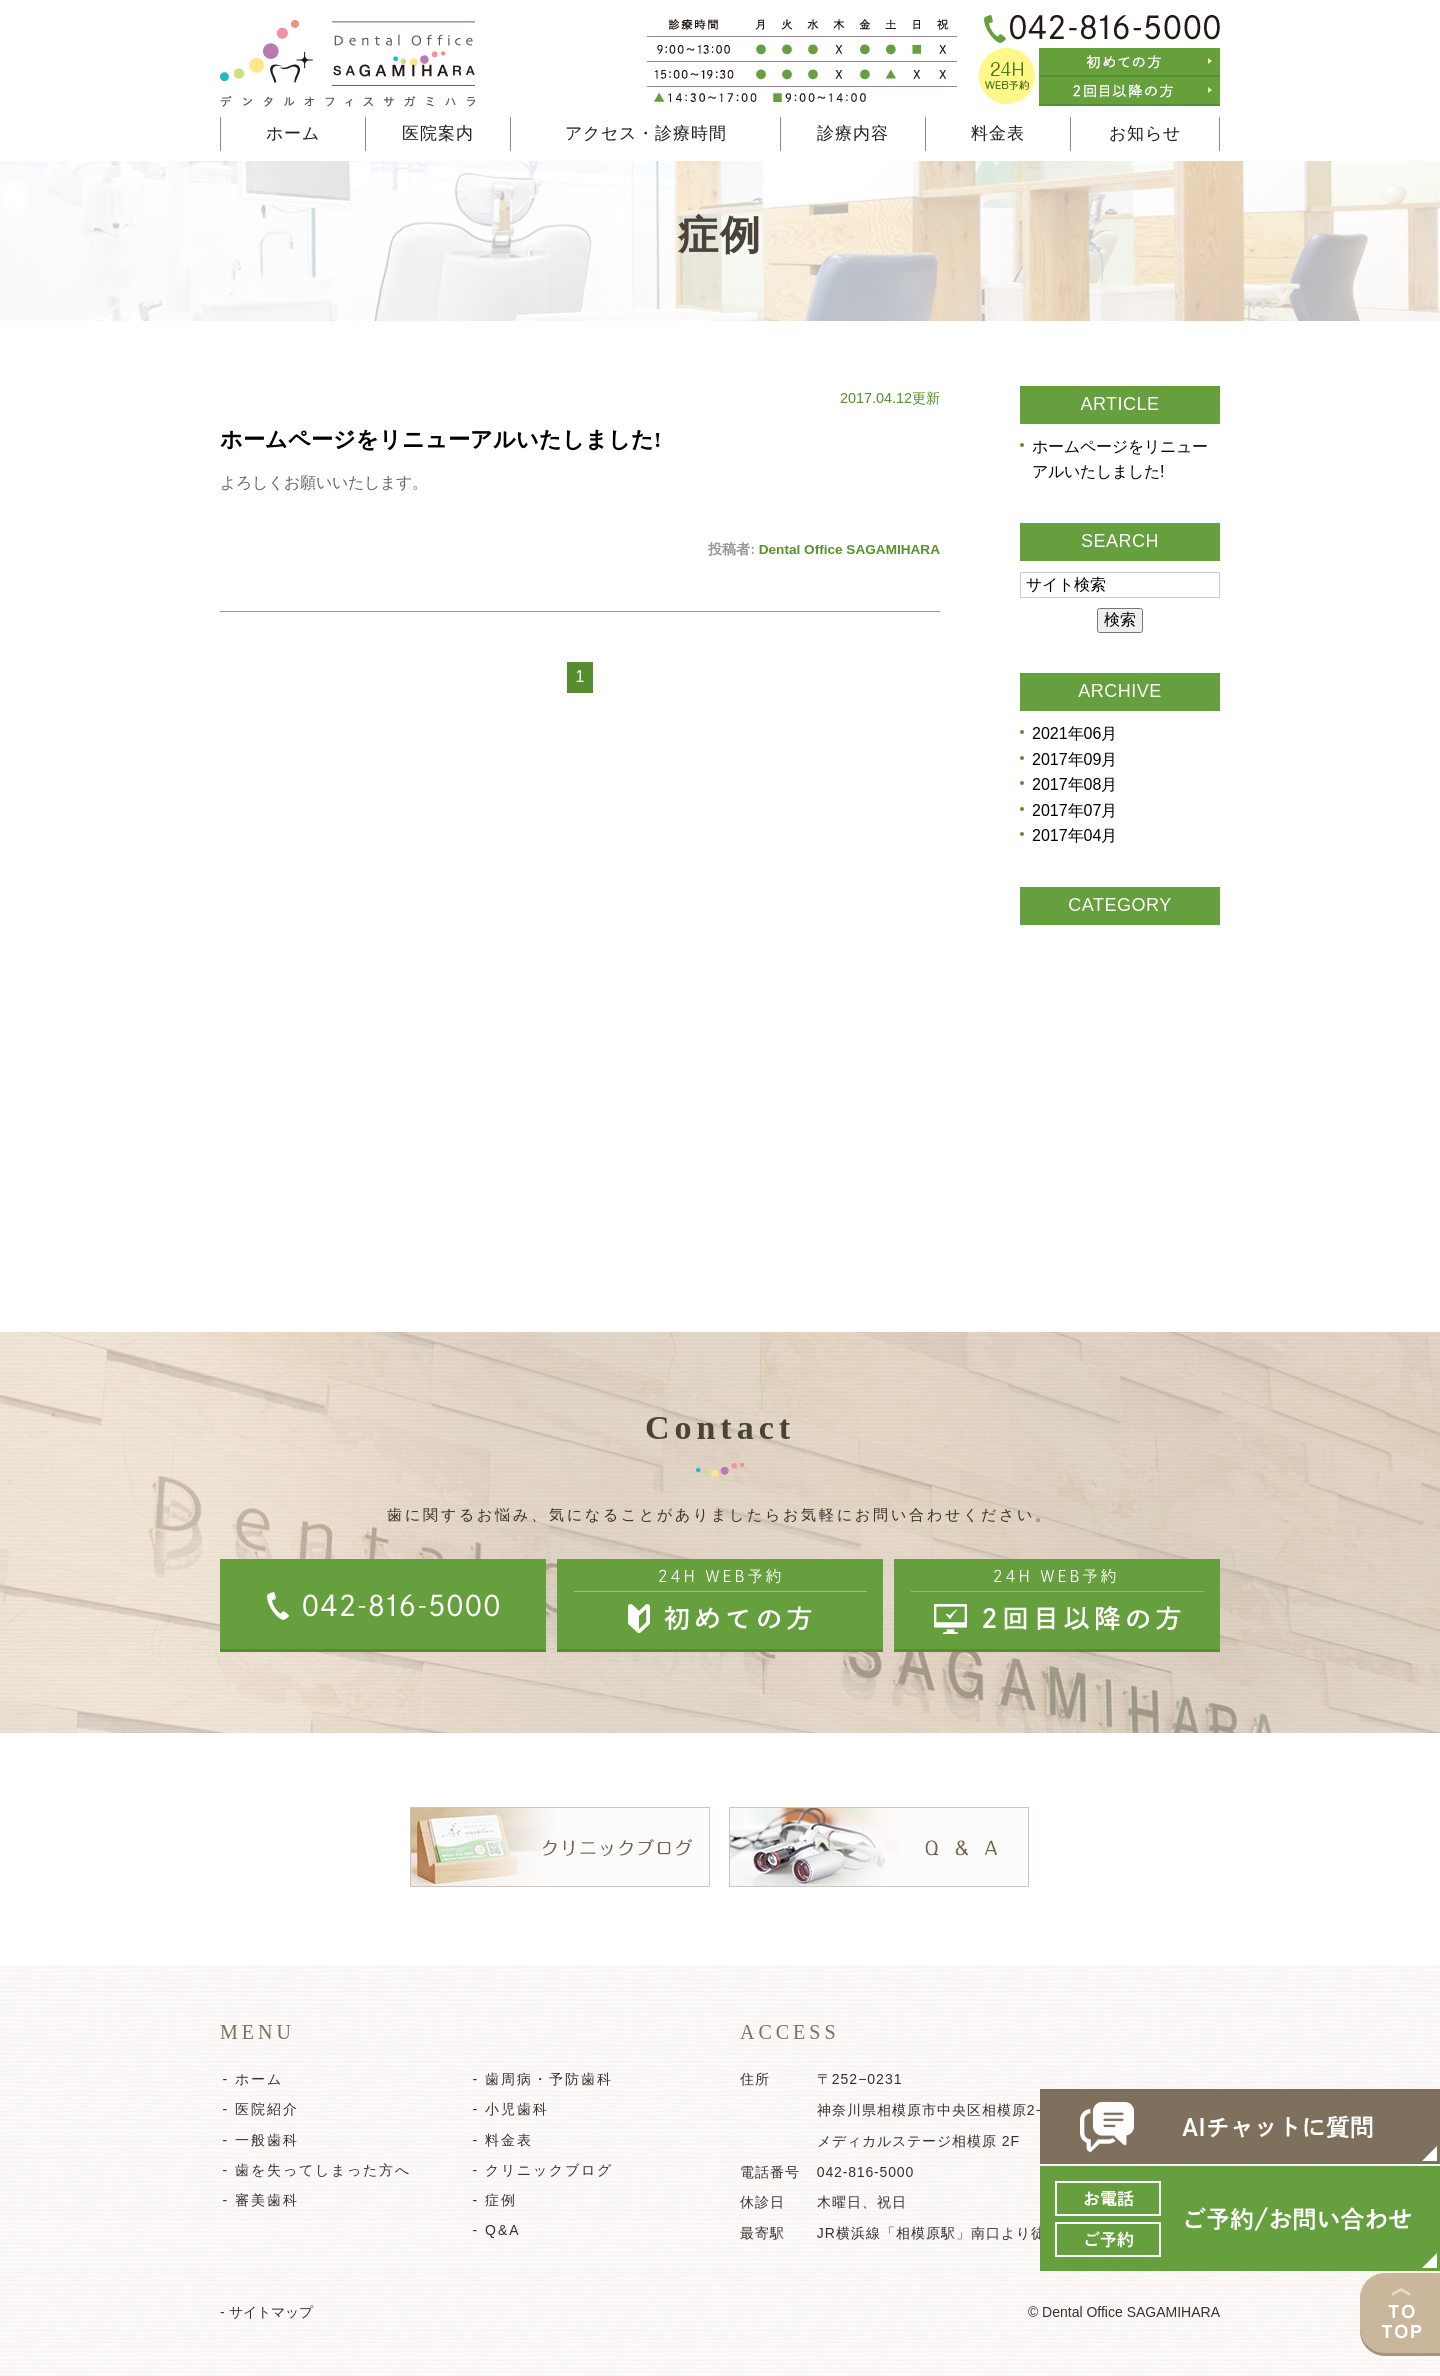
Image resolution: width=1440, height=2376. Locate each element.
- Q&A (494, 2230)
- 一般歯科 (258, 2140)
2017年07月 (1074, 810)
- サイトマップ (266, 2312)
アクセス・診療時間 (646, 133)
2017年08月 (1074, 785)
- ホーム (250, 2079)
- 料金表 (500, 2140)
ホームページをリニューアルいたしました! (440, 439)
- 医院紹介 (258, 2109)
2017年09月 (1074, 759)
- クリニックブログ (540, 2170)
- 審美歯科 (258, 2200)
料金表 (998, 133)
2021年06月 (1074, 733)
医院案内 (438, 133)
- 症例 (492, 2200)
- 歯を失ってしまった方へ (314, 2170)
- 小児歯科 (508, 2109)
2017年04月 (1074, 836)
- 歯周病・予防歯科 (540, 2079)
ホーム (293, 133)
